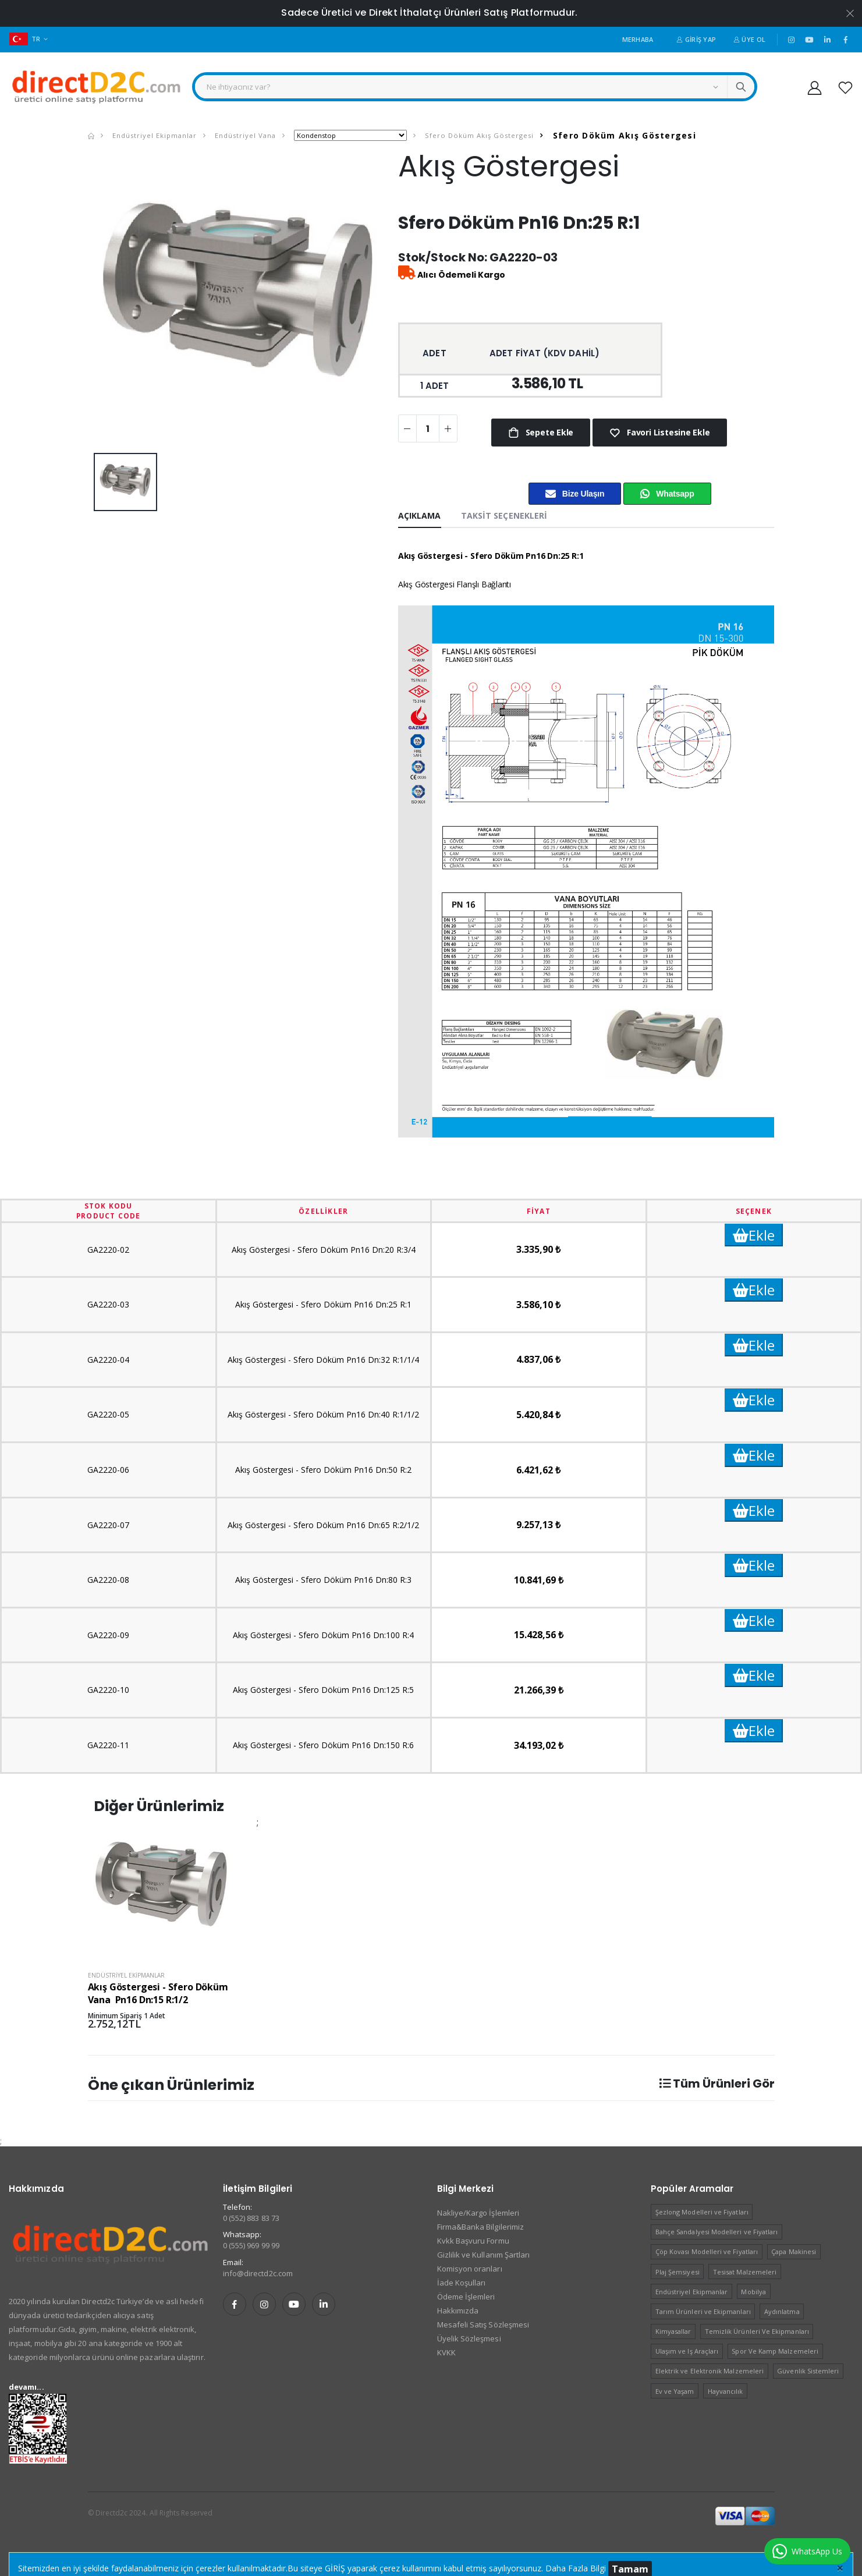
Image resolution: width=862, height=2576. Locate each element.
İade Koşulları (461, 2282)
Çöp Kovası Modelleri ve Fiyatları (706, 2251)
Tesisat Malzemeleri (744, 2271)
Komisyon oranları (469, 2268)
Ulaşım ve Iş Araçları (686, 2351)
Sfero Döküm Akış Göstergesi (478, 135)
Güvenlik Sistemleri (808, 2370)
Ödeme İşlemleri (466, 2296)
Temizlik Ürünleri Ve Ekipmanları (757, 2331)
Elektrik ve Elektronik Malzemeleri (709, 2370)
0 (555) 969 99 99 (251, 2245)
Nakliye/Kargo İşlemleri (478, 2213)
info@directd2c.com (258, 2273)
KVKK (446, 2352)
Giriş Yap (696, 39)
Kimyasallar (673, 2331)
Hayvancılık (725, 2391)
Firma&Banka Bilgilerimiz (480, 2226)
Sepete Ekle (548, 432)
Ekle (754, 1235)
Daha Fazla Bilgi (575, 2568)
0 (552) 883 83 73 (251, 2218)
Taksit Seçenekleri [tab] (504, 515)
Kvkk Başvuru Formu (473, 2240)
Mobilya (753, 2291)
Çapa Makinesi (793, 2251)
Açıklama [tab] (419, 515)
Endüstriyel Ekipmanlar (153, 135)
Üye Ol (749, 39)
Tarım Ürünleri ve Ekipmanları (703, 2311)
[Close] (840, 2567)
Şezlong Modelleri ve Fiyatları (702, 2212)
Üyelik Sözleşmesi (469, 2338)
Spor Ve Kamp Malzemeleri (775, 2351)
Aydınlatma (782, 2311)
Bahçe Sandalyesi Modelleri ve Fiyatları (716, 2231)
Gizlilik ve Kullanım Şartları (483, 2254)
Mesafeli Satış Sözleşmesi (483, 2324)
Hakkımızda (458, 2310)
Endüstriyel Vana (244, 135)
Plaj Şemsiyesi (677, 2271)
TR (25, 38)
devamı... (26, 2387)
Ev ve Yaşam (674, 2391)
